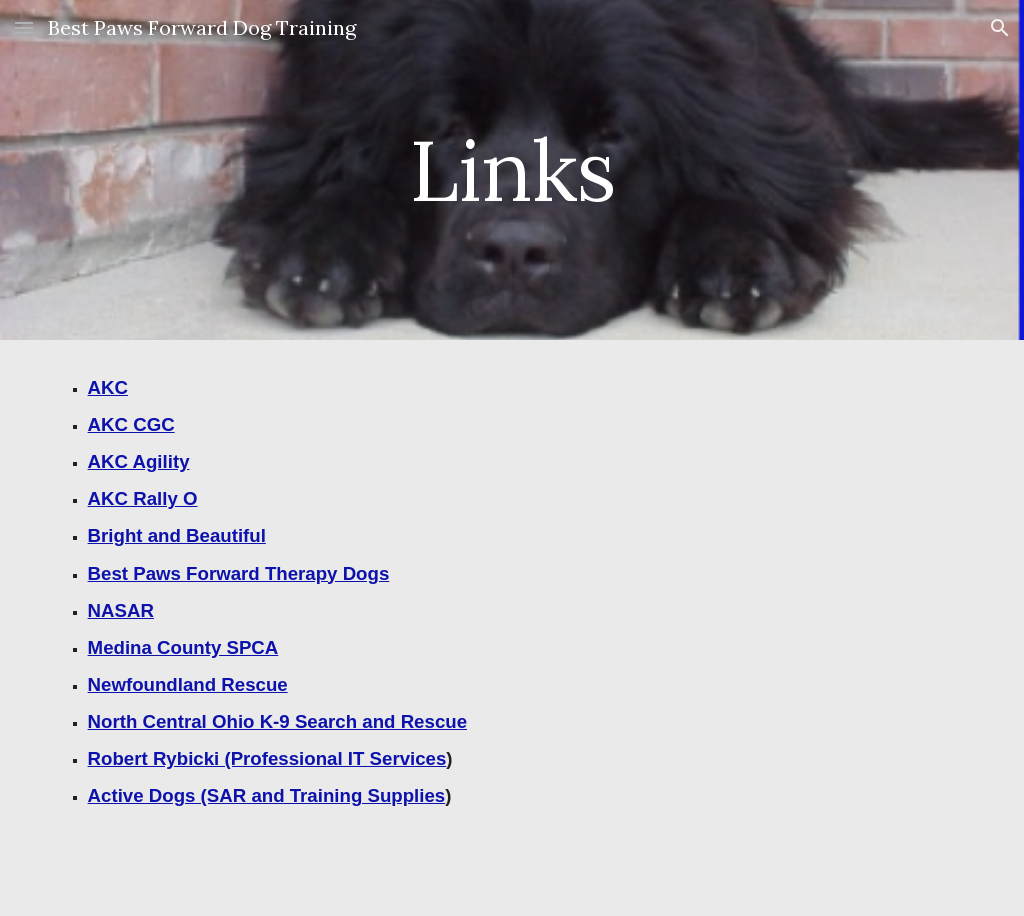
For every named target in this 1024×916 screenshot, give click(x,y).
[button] (24, 27)
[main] (511, 169)
